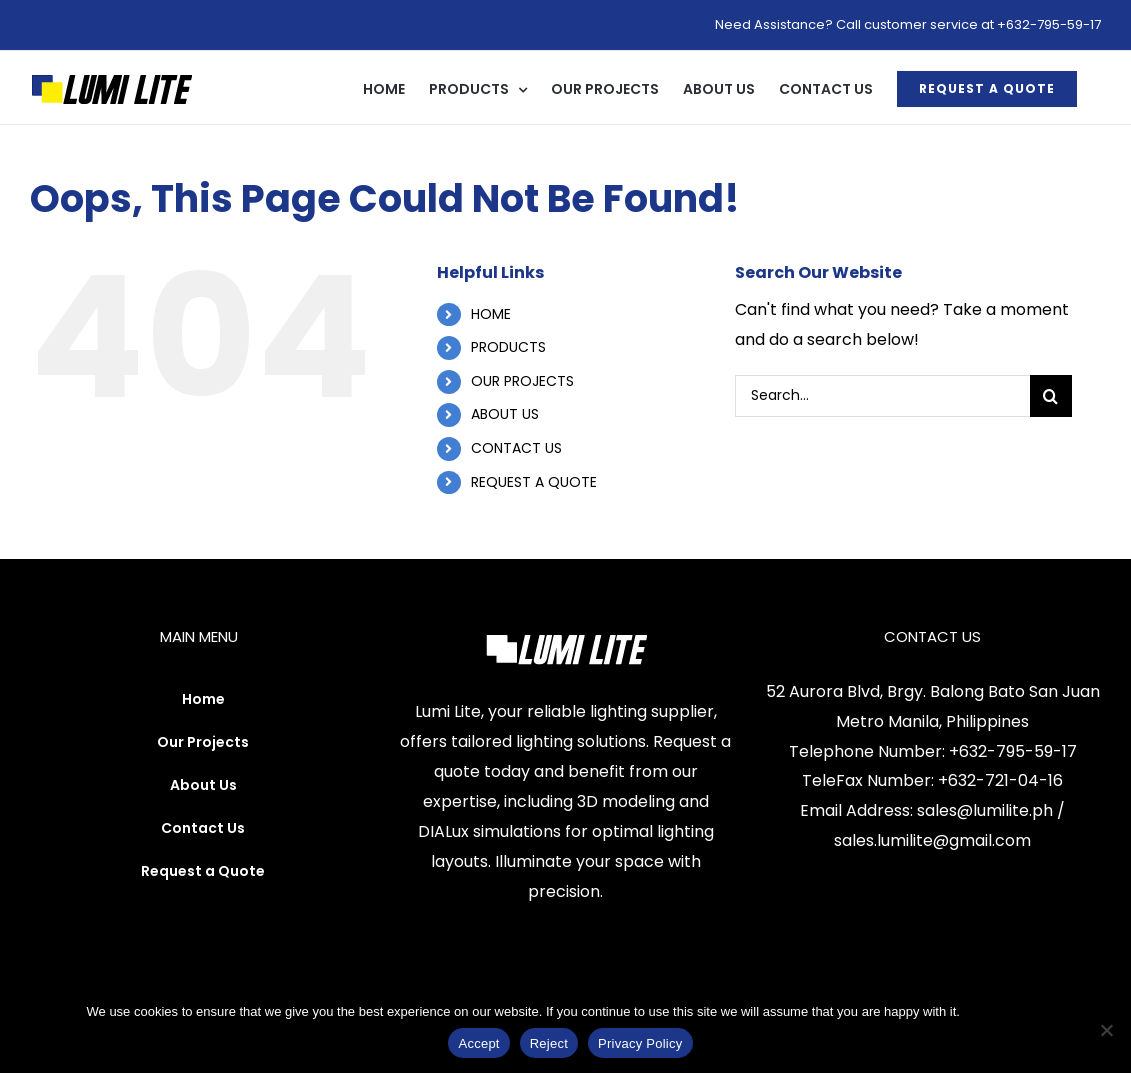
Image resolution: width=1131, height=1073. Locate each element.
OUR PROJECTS (522, 381)
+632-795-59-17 (1013, 751)
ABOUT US (505, 414)
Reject (549, 1043)
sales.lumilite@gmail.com (932, 840)
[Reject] (1106, 1030)
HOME (491, 314)
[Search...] (882, 396)
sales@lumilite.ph (985, 810)
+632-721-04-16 (1000, 780)
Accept (478, 1043)
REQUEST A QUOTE (534, 482)
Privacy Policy (1004, 1011)
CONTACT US (516, 448)
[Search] (1051, 396)
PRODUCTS (508, 347)
